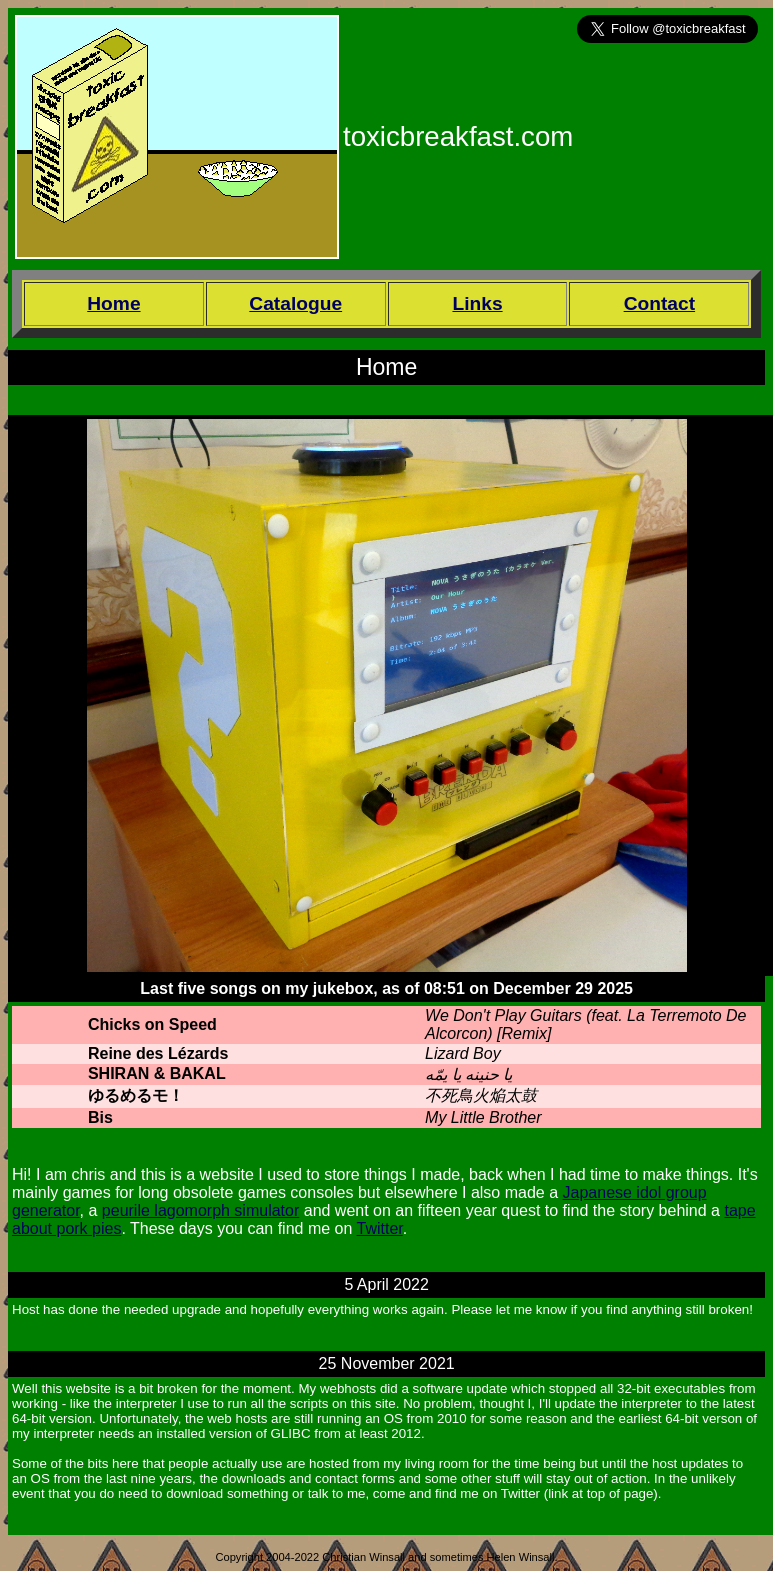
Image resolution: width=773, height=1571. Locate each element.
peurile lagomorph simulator (200, 1210)
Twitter (380, 1228)
